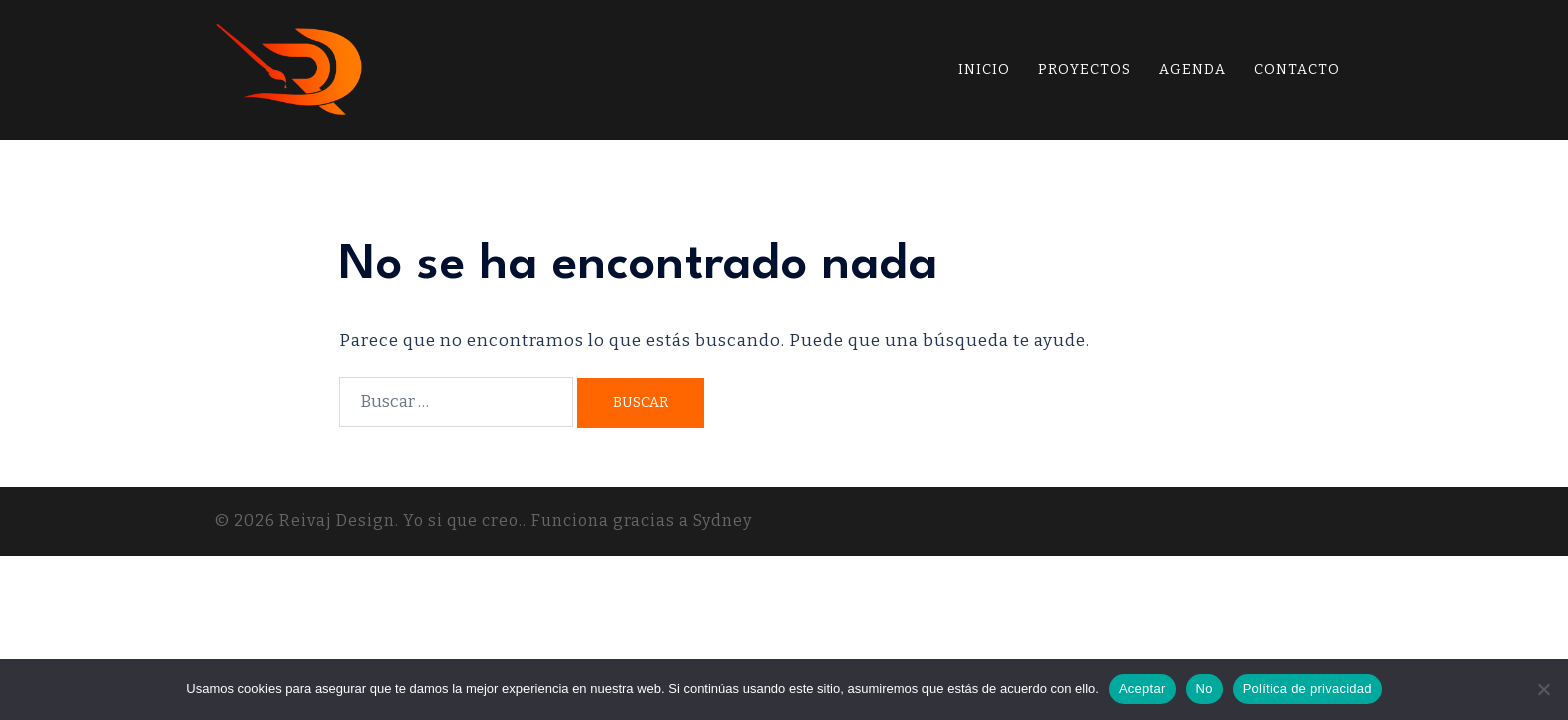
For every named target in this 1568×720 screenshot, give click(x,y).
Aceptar (1142, 688)
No (1204, 688)
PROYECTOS (1084, 69)
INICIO (984, 69)
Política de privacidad (1307, 688)
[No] (1543, 689)
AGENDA (1192, 69)
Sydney (722, 520)
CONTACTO (1297, 69)
